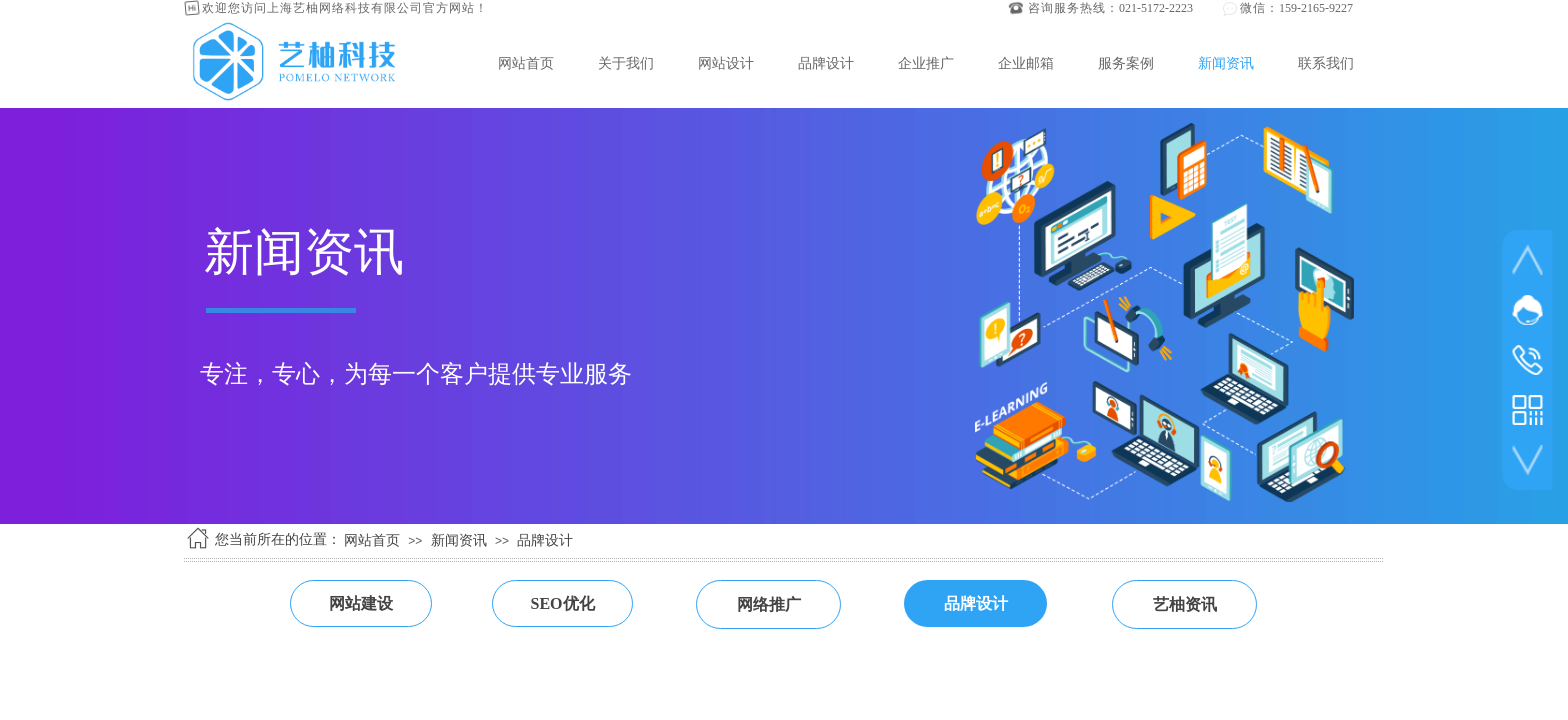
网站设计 (726, 63)
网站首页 (526, 63)
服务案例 (1126, 63)
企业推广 (926, 63)
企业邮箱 (1026, 63)
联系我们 (1326, 63)
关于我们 (626, 63)
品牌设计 (826, 63)
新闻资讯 (1226, 63)
